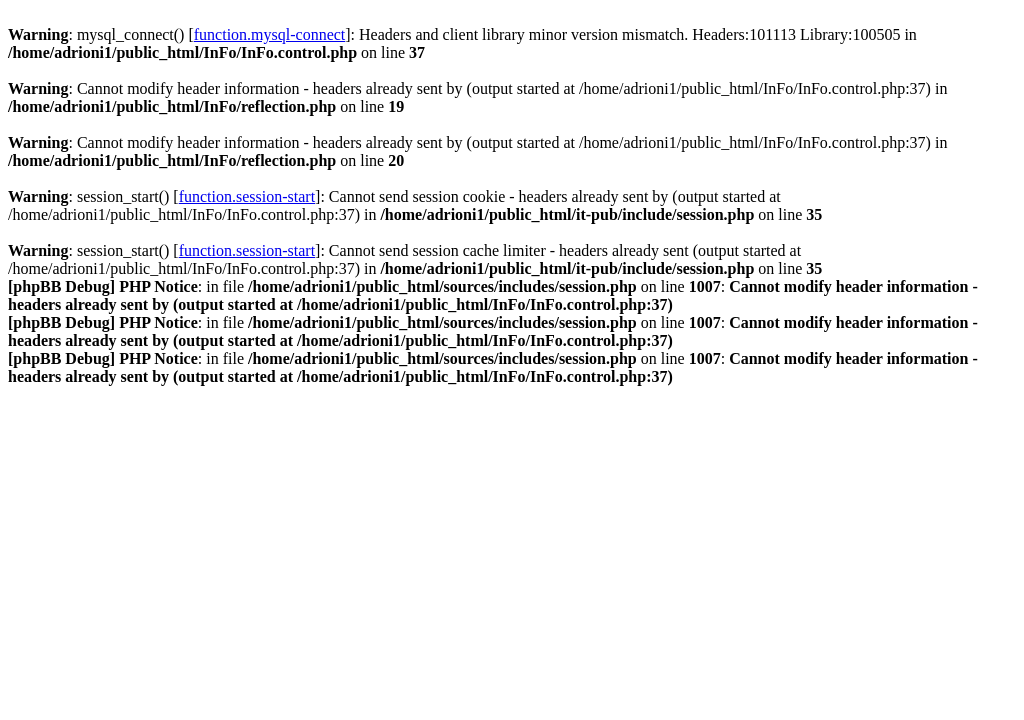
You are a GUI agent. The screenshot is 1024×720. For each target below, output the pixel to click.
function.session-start (247, 196)
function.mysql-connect (270, 34)
